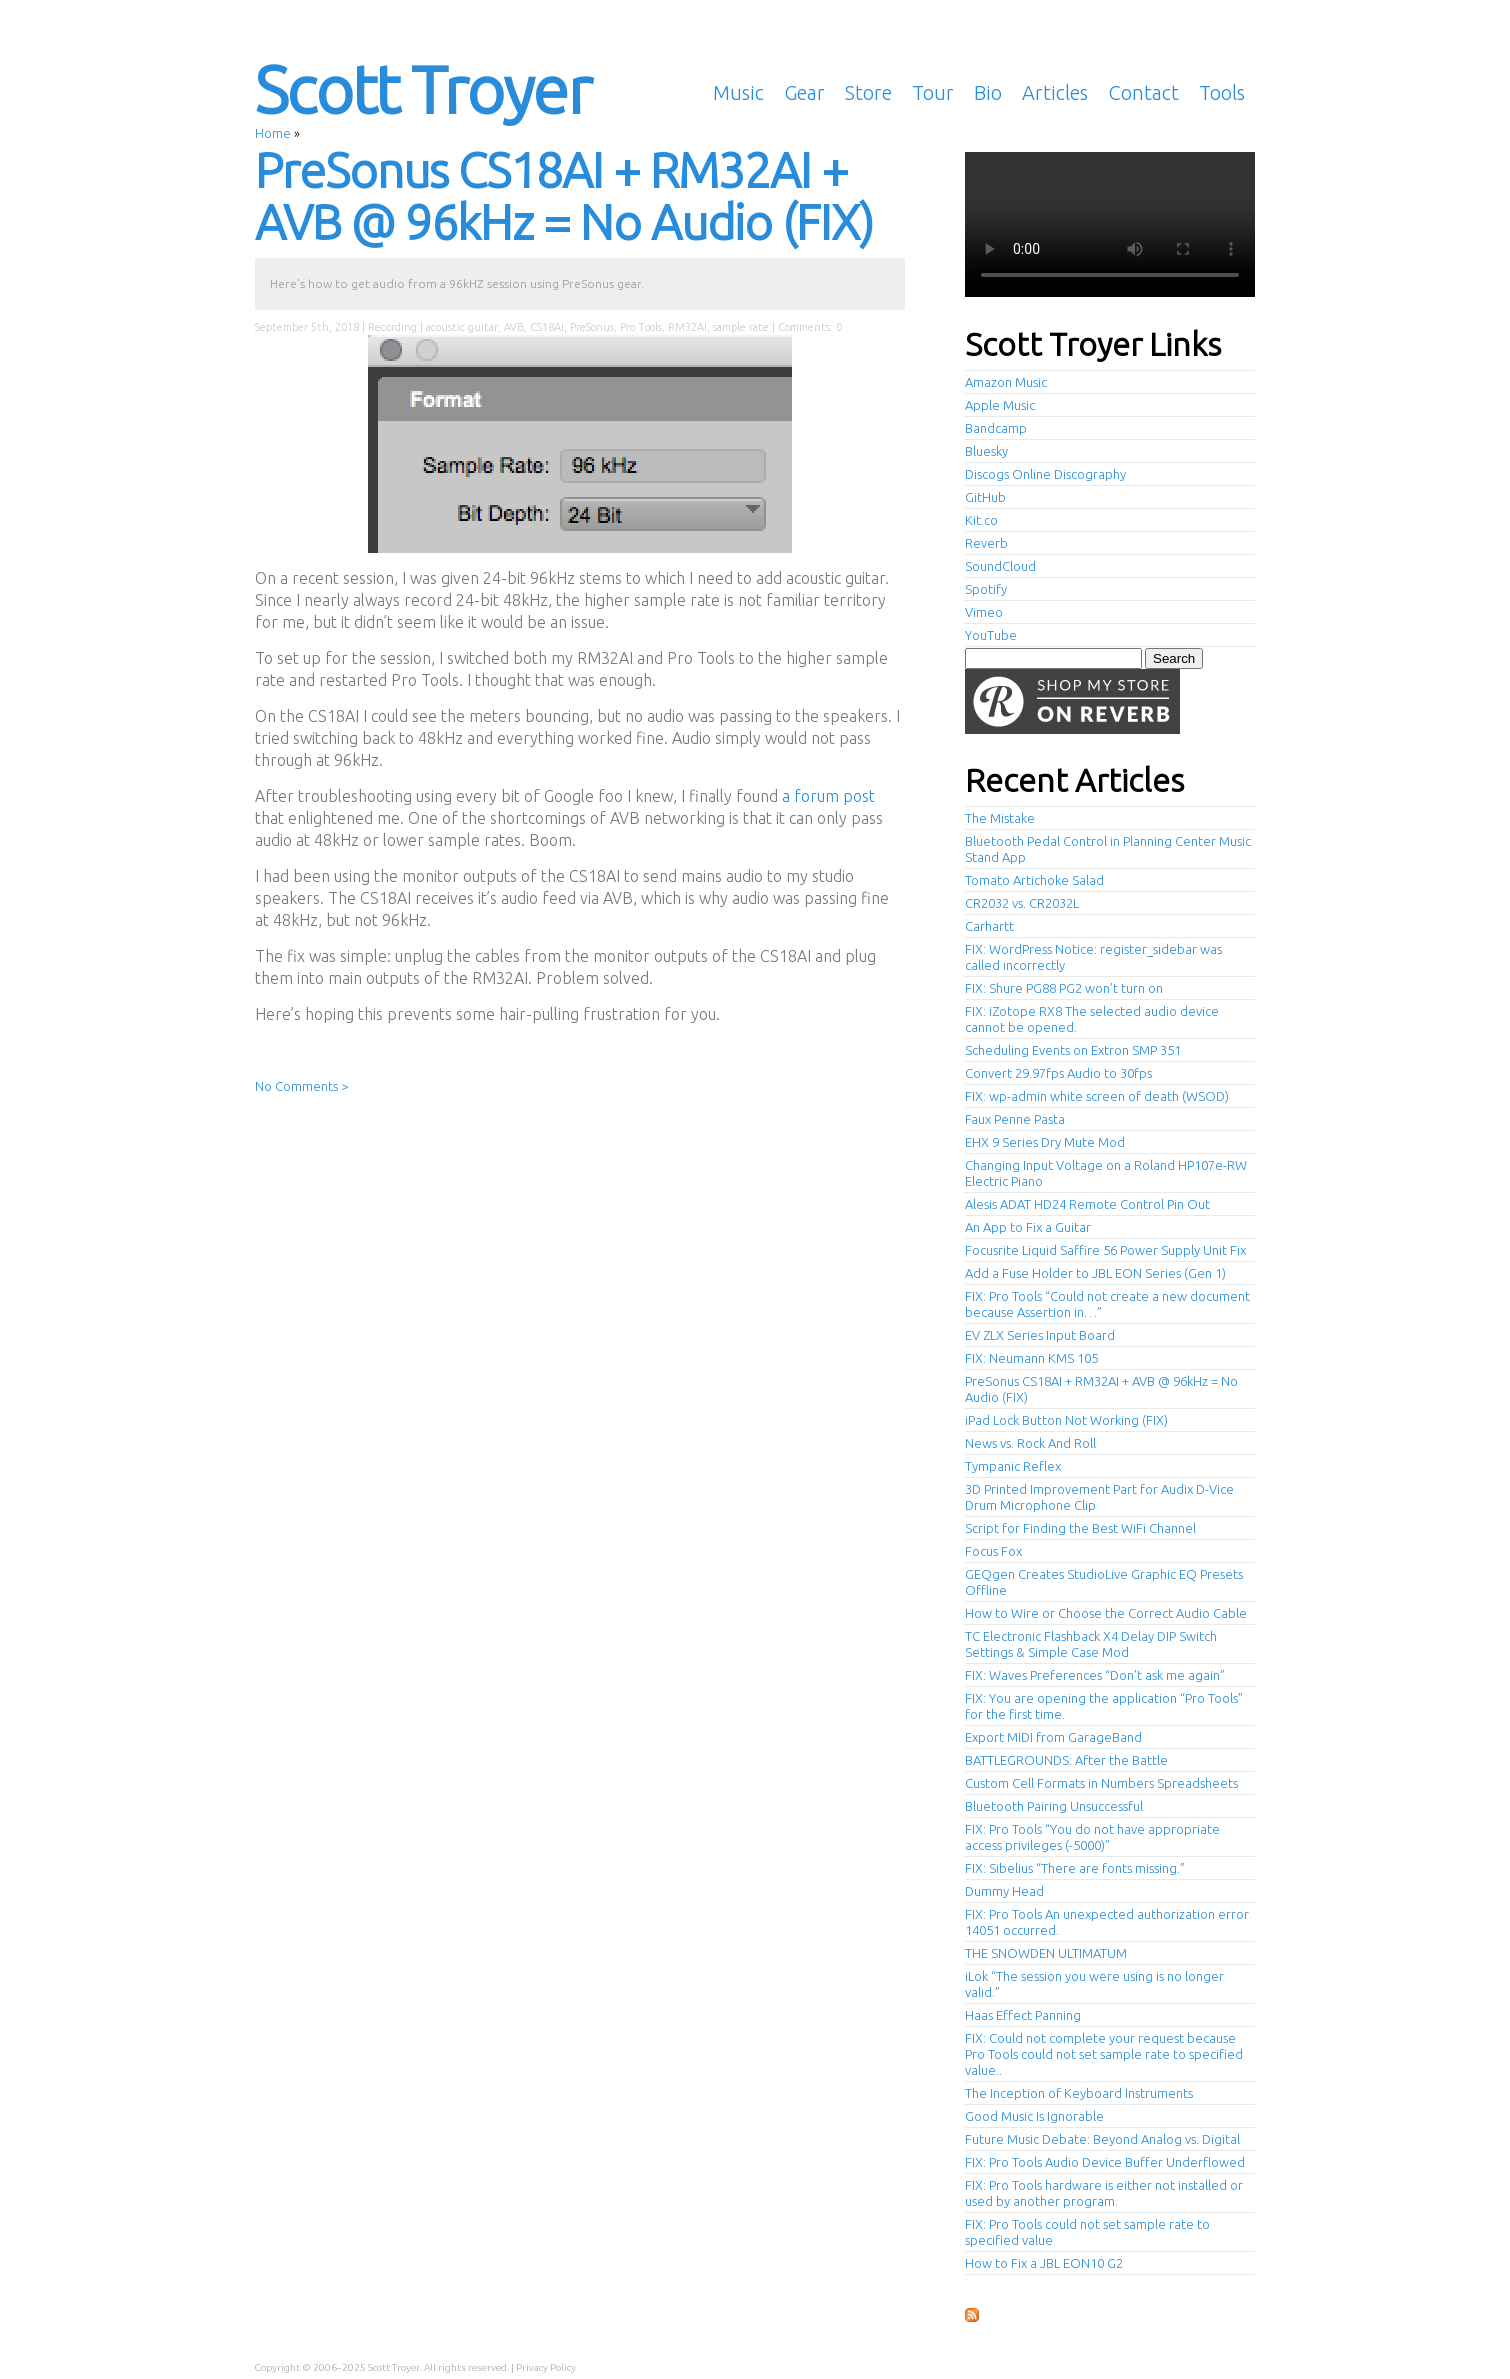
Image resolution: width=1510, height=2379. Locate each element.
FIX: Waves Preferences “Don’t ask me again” (1095, 1675)
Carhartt (989, 926)
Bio (988, 92)
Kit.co (981, 520)
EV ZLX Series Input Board (1040, 1335)
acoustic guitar (462, 327)
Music (738, 92)
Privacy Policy (546, 2367)
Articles (1055, 92)
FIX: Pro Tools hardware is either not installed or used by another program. (1104, 2193)
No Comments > (301, 1086)
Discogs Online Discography (1045, 474)
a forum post (828, 796)
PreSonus (592, 327)
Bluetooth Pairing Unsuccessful (1054, 1806)
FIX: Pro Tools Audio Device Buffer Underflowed (1105, 2162)
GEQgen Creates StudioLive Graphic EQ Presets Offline (1104, 1582)
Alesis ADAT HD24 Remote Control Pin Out (1087, 1204)
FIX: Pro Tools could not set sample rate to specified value (1087, 2232)
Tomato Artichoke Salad (1034, 880)
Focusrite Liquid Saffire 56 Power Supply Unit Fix (1105, 1250)
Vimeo (984, 612)
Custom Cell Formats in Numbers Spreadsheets (1101, 1783)
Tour (933, 92)
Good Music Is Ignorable (1034, 2116)
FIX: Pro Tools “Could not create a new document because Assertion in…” (1107, 1304)
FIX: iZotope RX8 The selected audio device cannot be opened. (1092, 1019)
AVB (514, 327)
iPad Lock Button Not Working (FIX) (1066, 1420)
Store (868, 92)
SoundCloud (1000, 566)
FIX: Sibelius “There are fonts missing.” (1075, 1868)
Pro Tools (641, 327)
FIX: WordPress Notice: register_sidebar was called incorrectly (1093, 957)
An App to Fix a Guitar (1028, 1227)
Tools (1222, 92)
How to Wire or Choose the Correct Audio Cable (1106, 1613)
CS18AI (547, 327)
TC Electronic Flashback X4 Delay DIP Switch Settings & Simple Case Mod (1091, 1644)
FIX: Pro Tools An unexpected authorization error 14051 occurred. (1107, 1922)
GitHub (985, 497)
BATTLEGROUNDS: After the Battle (1066, 1760)
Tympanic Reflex (1013, 1466)
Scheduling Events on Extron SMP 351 (1073, 1050)
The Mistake (1000, 818)
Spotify (986, 589)
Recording (392, 327)
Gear (804, 92)
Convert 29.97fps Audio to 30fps (1058, 1073)
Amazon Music (1006, 382)
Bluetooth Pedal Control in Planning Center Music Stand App (1108, 849)
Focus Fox (993, 1551)
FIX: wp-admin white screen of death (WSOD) (1097, 1096)
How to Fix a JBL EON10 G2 (1044, 2263)
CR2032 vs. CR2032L (1022, 903)
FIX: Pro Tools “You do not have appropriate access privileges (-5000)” (1092, 1837)
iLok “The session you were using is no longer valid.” (1094, 1984)
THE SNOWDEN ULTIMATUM (1046, 1953)
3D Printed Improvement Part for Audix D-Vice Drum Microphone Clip (1099, 1497)
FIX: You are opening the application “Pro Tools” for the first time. (1104, 1706)
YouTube (991, 635)
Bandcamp (996, 428)
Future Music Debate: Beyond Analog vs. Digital (1102, 2139)
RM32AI (687, 327)
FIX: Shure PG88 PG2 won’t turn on (1064, 988)
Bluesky (986, 451)
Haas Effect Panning (1023, 2015)
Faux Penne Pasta (1015, 1119)
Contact (1143, 92)
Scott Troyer (422, 89)
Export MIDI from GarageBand (1053, 1737)
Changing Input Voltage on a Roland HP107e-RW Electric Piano (1106, 1173)
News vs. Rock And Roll (1030, 1443)
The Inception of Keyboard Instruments (1079, 2093)
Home (273, 133)
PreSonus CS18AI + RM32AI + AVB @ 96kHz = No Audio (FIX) (564, 196)
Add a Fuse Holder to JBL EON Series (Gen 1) (1095, 1273)
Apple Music (1000, 405)
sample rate (741, 327)
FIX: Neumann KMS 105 (1031, 1358)
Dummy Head (1004, 1891)
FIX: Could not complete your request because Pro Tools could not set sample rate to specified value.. (1104, 2054)
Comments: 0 (810, 327)
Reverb (986, 543)
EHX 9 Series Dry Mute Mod (1045, 1142)
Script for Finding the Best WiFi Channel (1080, 1528)
